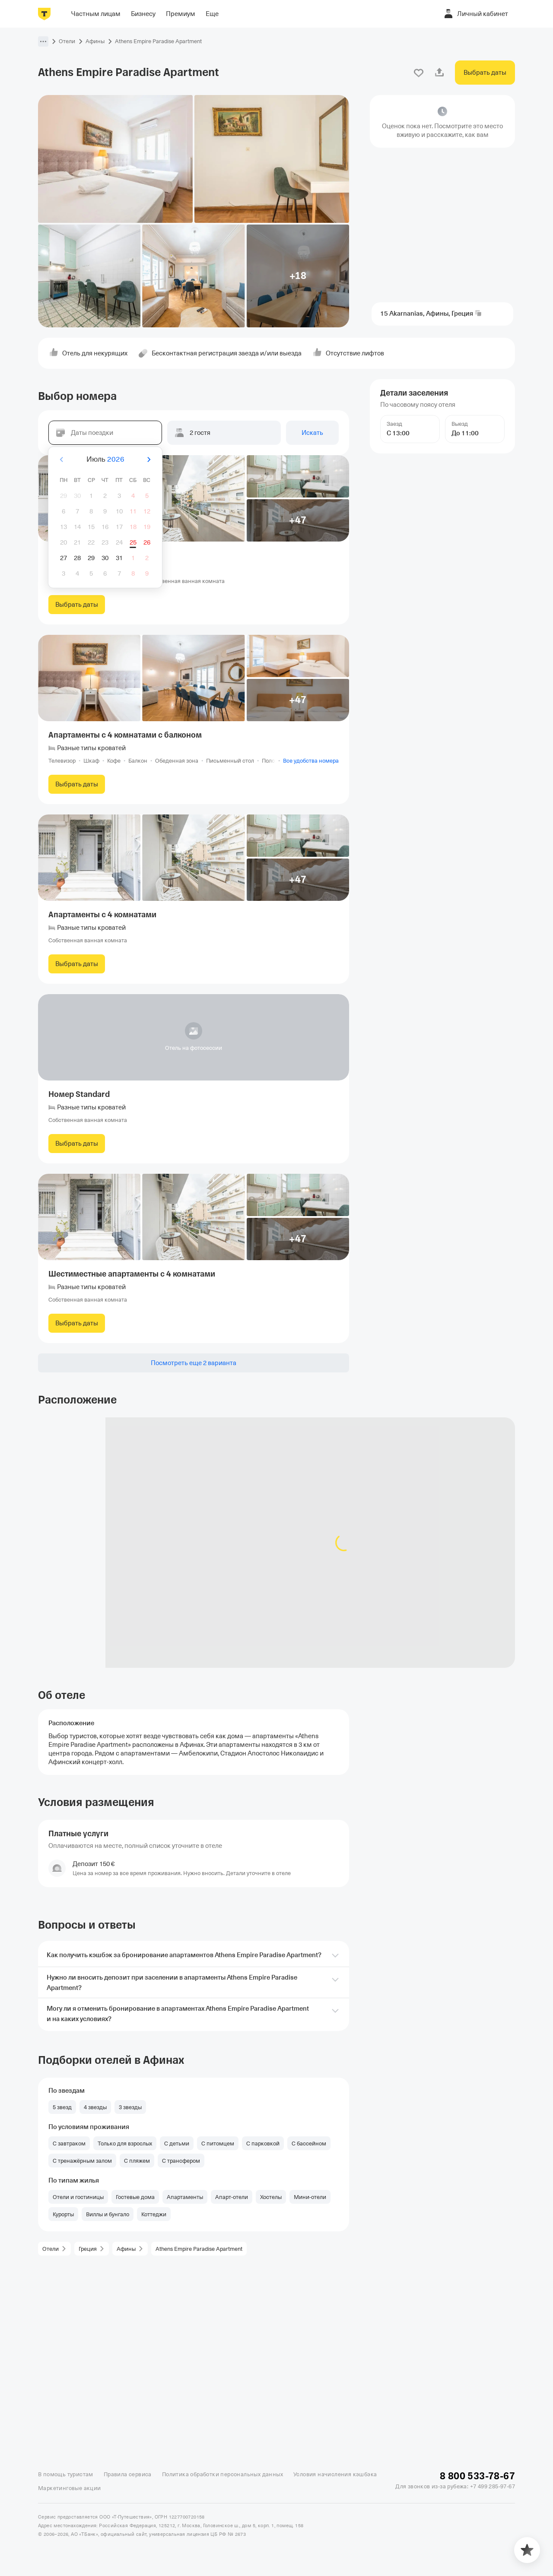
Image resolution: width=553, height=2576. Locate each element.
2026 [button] (115, 459)
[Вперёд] (148, 459)
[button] (43, 41)
